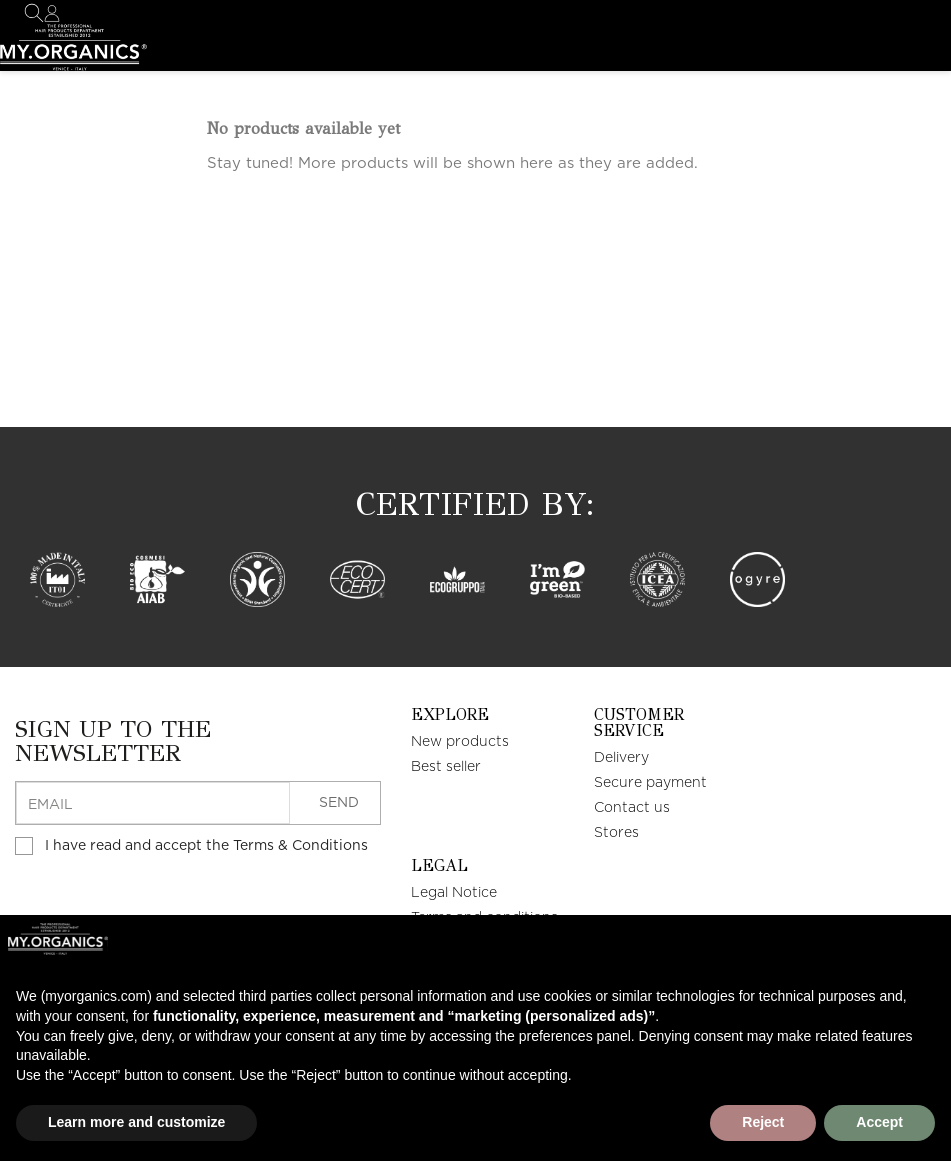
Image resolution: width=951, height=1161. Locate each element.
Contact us (632, 808)
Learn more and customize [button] (136, 1122)
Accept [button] (879, 1122)
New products (460, 742)
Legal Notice (454, 893)
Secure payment (650, 783)
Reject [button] (763, 1122)
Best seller (446, 767)
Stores (616, 833)
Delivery (621, 758)
